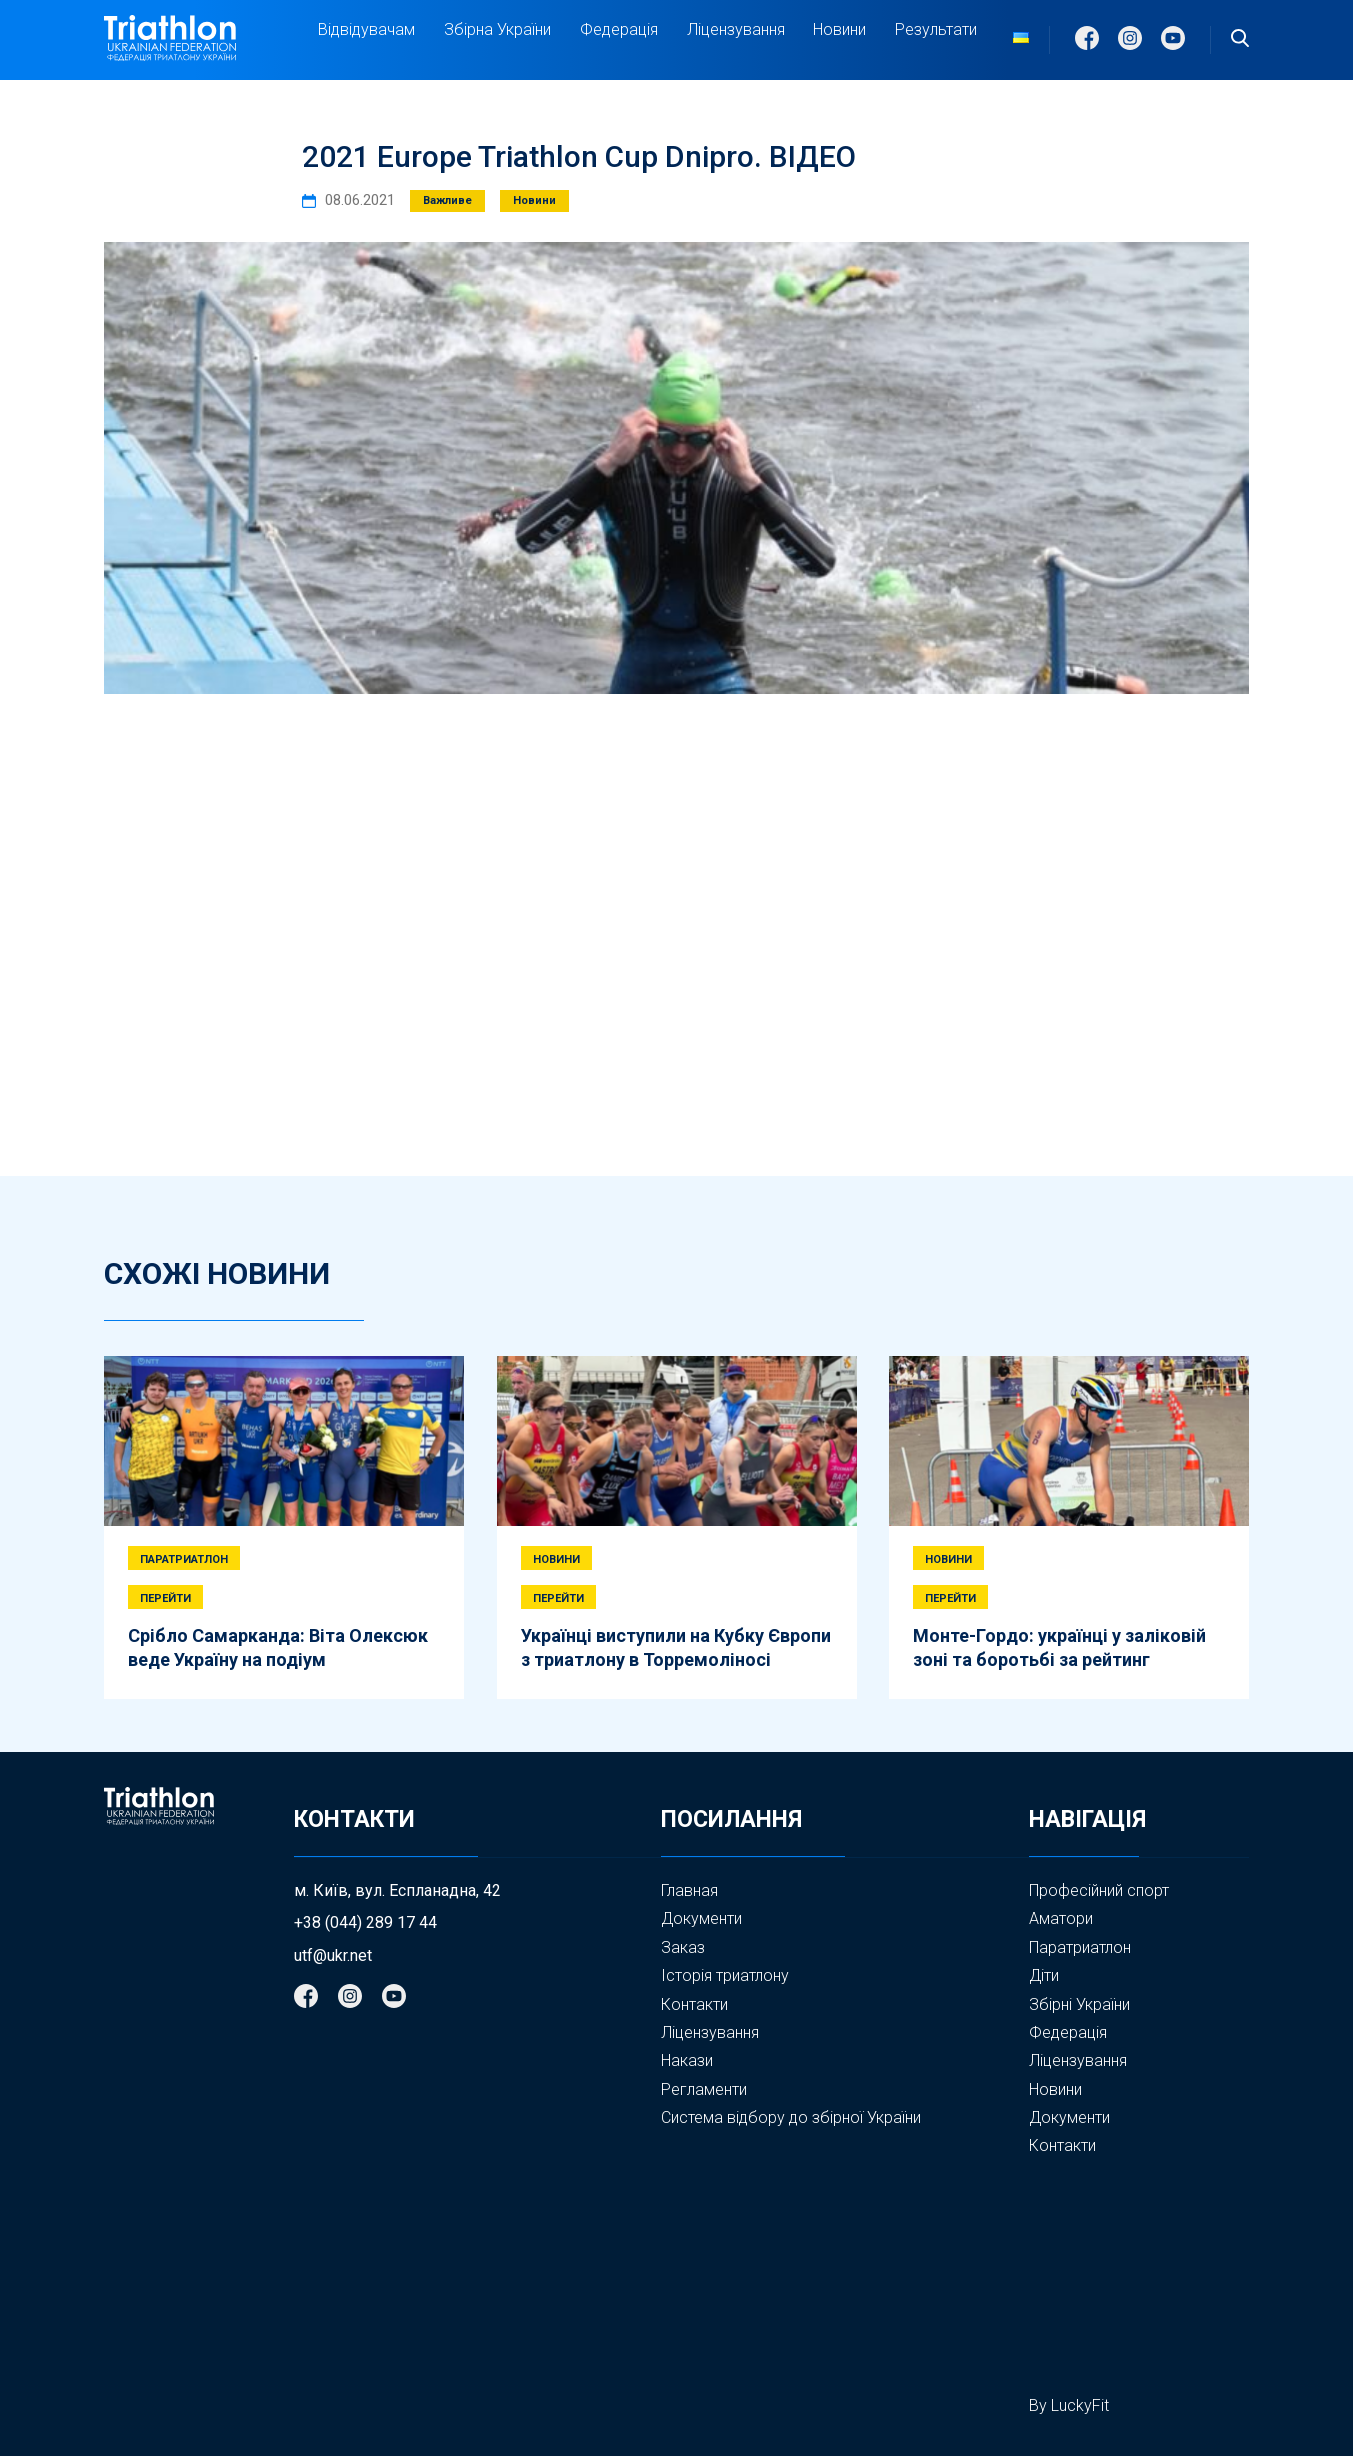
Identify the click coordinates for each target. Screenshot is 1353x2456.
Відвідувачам (366, 30)
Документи (701, 1918)
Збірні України (1079, 2005)
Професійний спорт (1099, 1890)
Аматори (1061, 1918)
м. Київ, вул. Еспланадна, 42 (397, 1891)
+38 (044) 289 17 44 (365, 1923)
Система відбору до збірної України (791, 2117)
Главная (689, 1890)
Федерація (619, 30)
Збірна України (497, 30)
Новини (839, 29)
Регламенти (704, 2089)
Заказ (683, 1947)
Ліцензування (736, 29)
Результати (936, 29)
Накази (687, 2060)
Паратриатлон (1080, 1947)
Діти (1044, 1975)
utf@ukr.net (333, 1956)
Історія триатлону (725, 1975)
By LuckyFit (1069, 2405)
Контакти (694, 2004)
